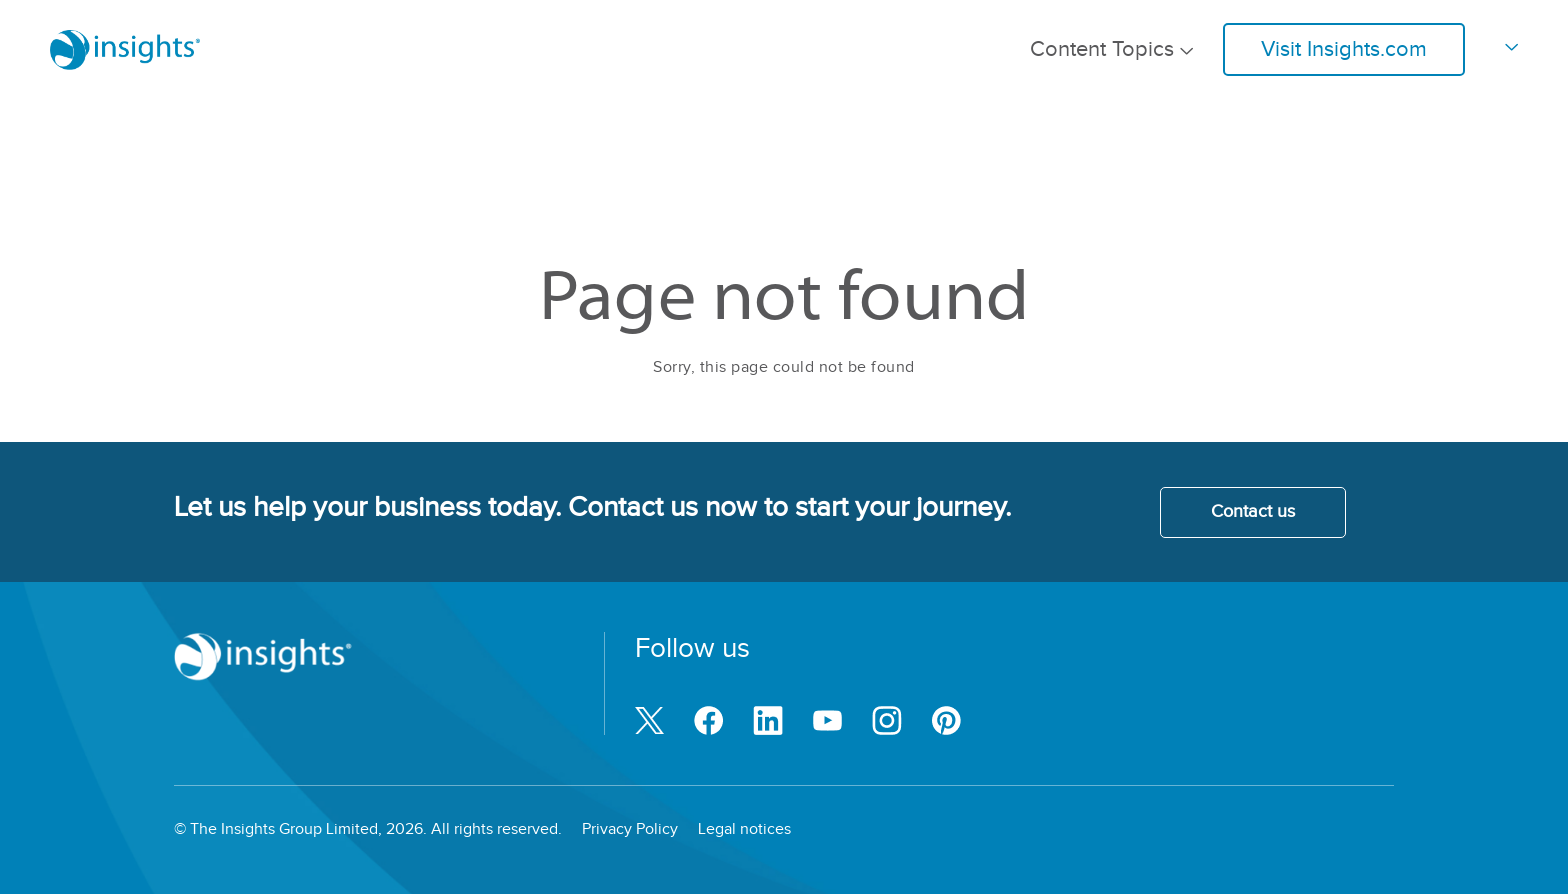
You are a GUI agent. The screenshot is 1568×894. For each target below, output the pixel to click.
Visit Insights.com (1344, 49)
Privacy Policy (630, 829)
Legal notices (744, 829)
